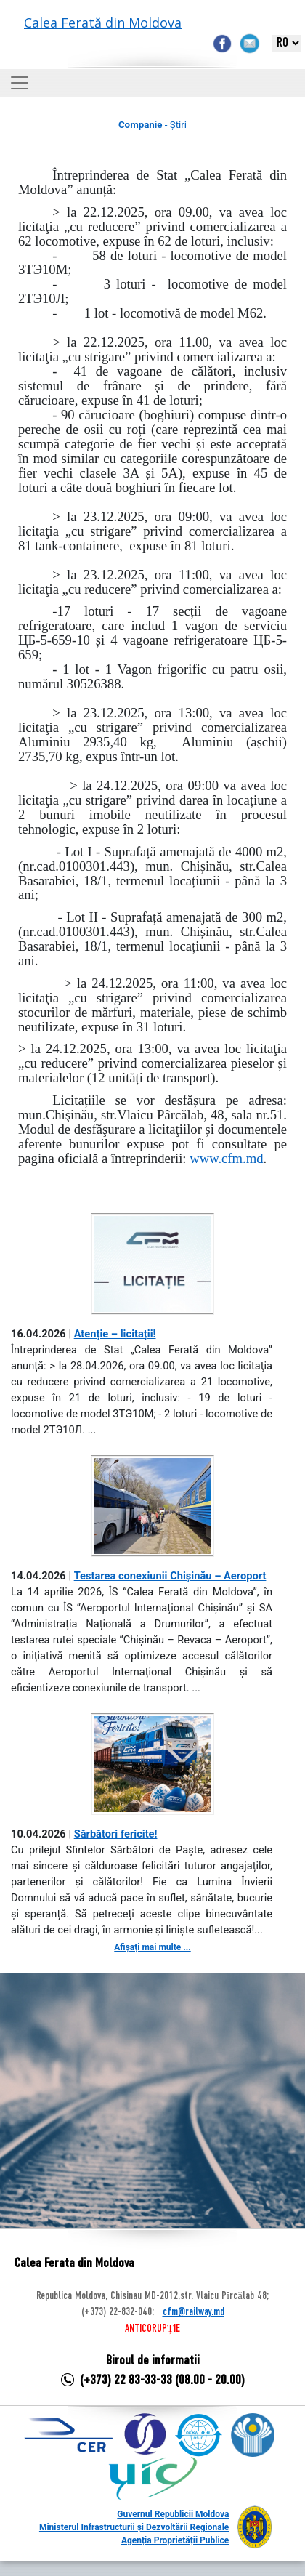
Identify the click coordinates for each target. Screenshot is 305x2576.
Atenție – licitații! (115, 1333)
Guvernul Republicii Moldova (173, 2514)
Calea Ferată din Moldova (103, 22)
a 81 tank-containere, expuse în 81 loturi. (152, 538)
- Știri (152, 124)
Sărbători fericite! (116, 1833)
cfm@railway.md (193, 2312)
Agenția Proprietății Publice (175, 2540)
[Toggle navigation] (19, 83)
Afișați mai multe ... (152, 1947)
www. (226, 1158)
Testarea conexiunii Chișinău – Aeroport (170, 1575)
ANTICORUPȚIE (152, 2329)
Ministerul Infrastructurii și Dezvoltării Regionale (134, 2527)
